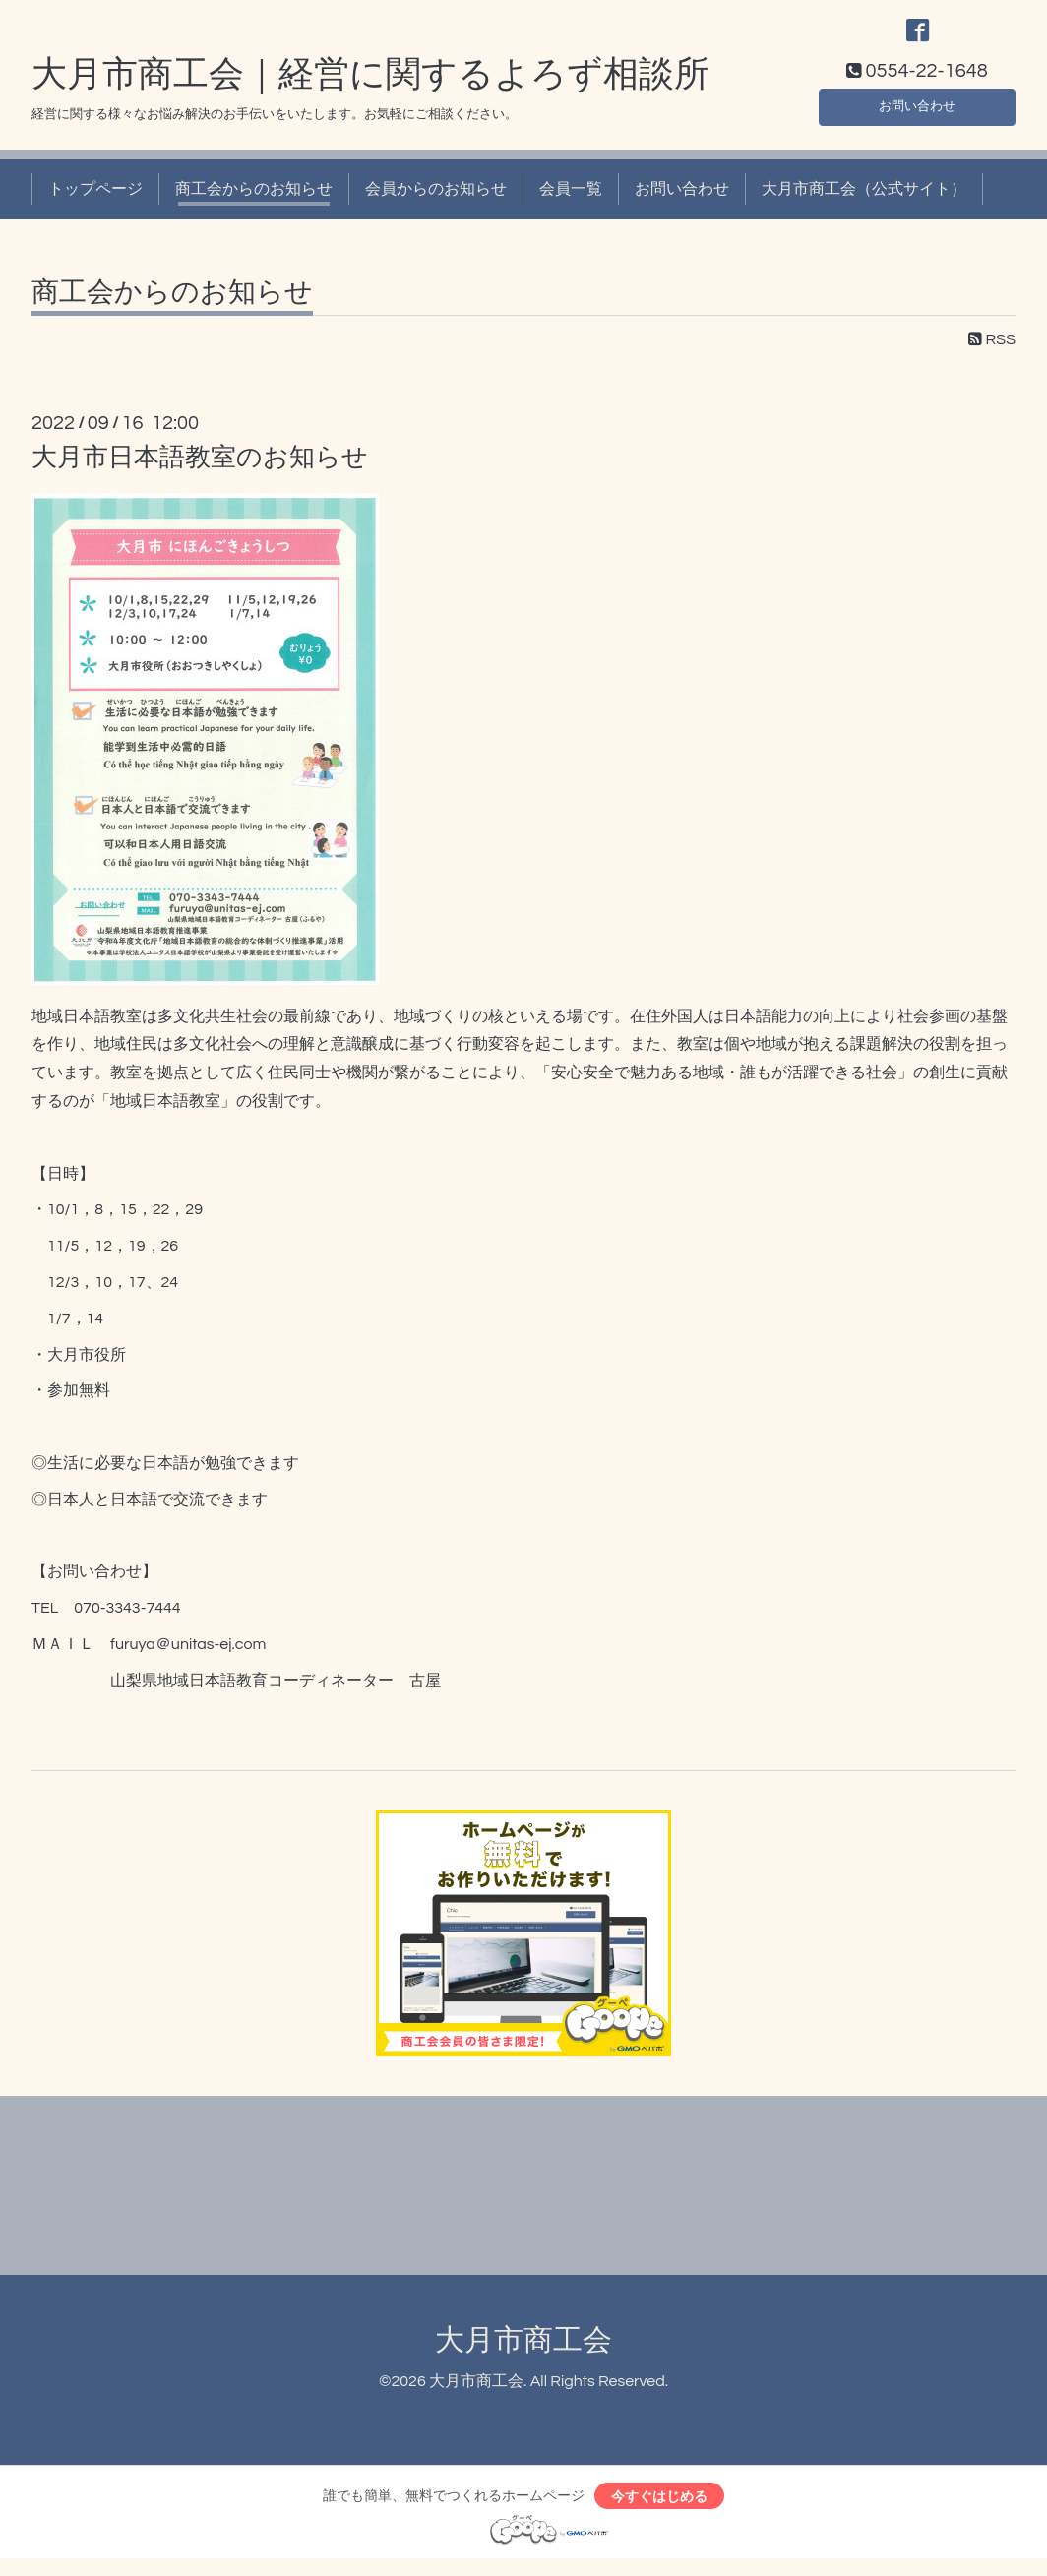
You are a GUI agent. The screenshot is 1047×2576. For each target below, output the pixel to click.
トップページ (95, 201)
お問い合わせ (917, 114)
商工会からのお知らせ (254, 201)
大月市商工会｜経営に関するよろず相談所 (370, 85)
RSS (992, 350)
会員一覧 (570, 201)
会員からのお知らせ (436, 201)
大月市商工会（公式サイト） (864, 201)
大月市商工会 (523, 2352)
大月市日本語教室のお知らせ (199, 468)
